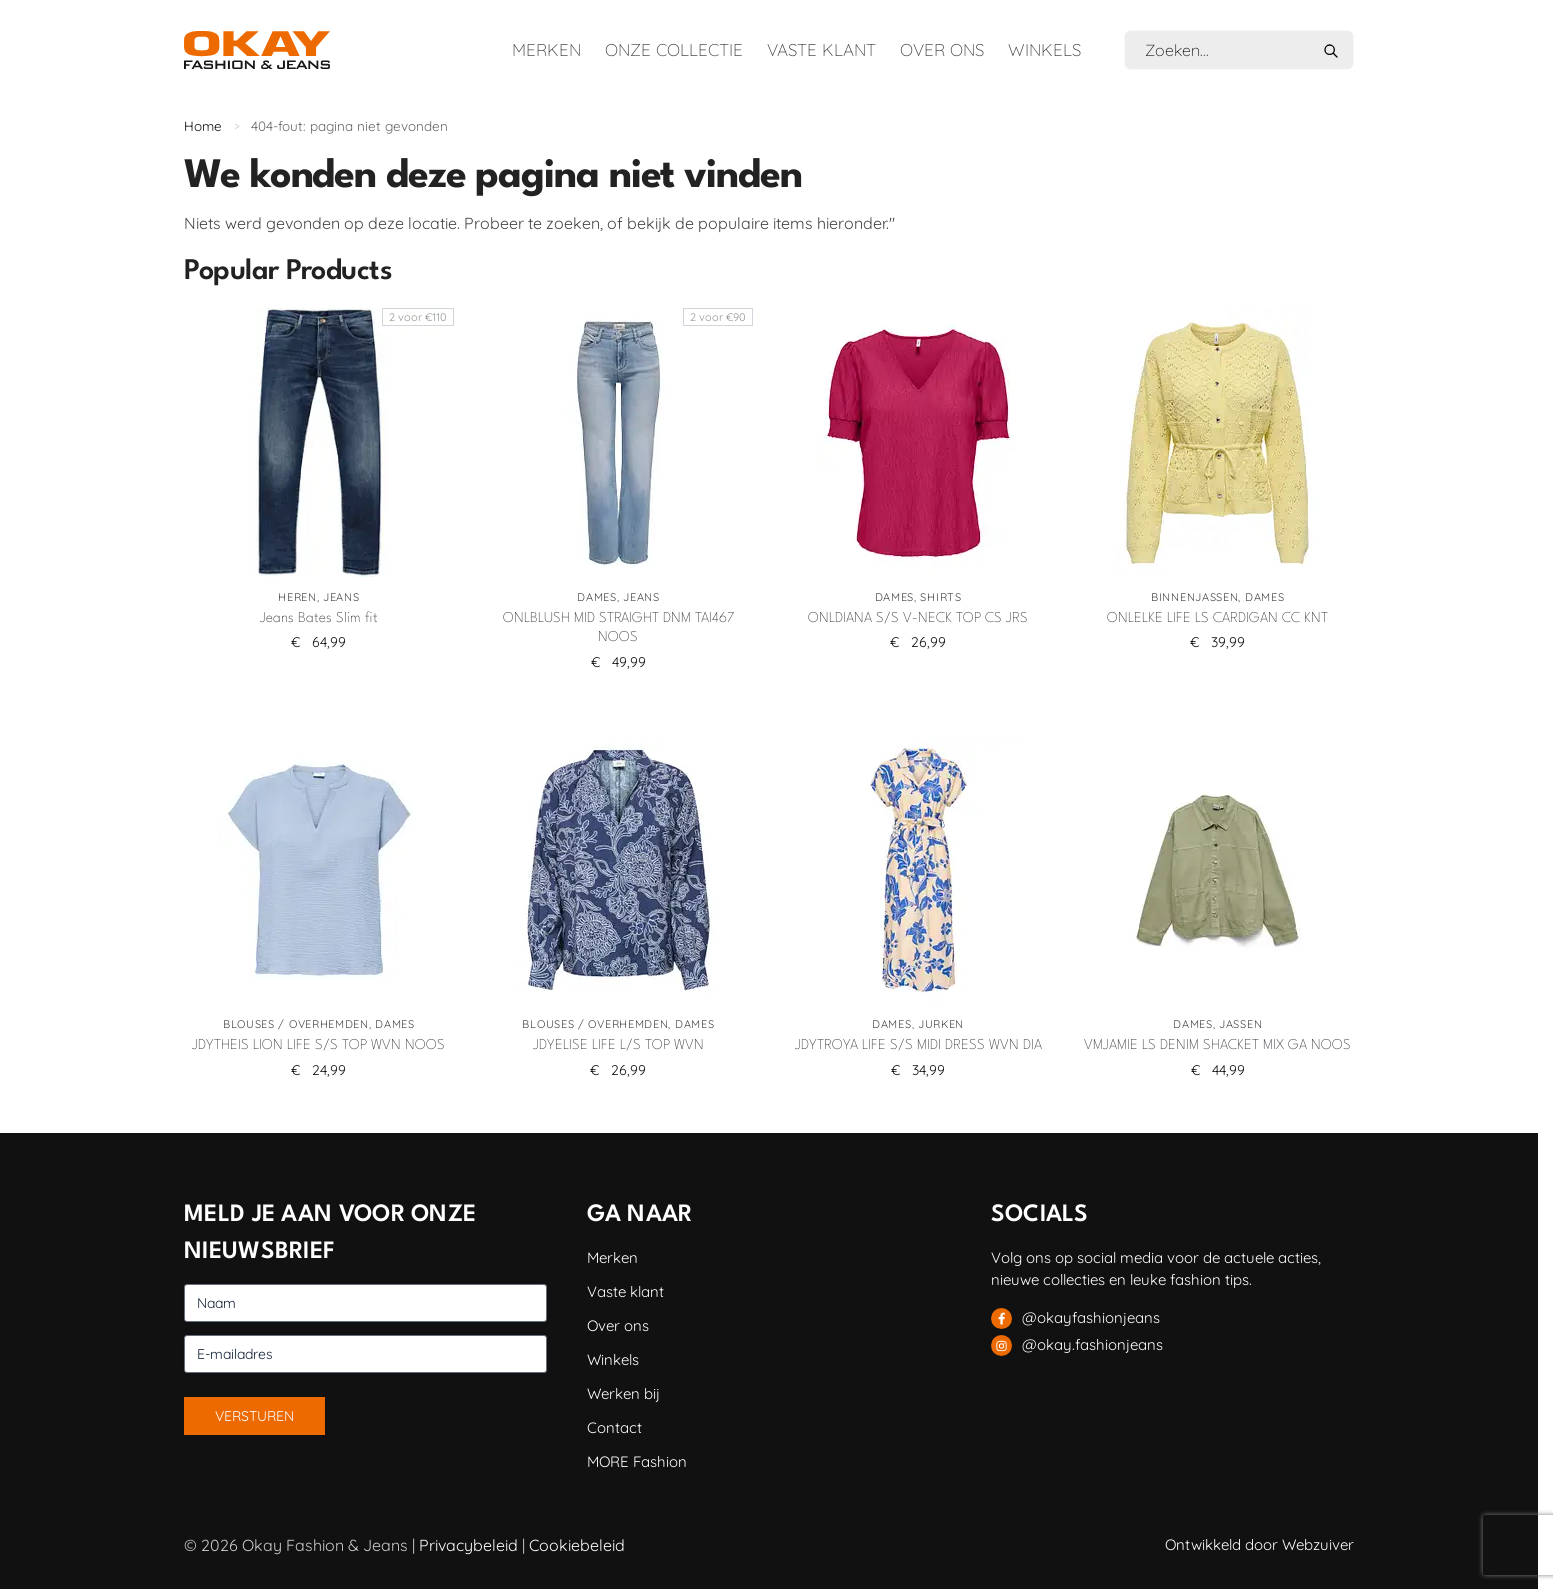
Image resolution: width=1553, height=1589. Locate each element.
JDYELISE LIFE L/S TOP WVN (618, 1045)
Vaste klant (821, 49)
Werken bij (623, 1393)
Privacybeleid (468, 1545)
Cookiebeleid (577, 1545)
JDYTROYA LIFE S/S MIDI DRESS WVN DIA (918, 1045)
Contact (614, 1427)
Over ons (942, 49)
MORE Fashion (637, 1461)
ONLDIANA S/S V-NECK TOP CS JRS (918, 618)
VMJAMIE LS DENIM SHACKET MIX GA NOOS (1217, 1045)
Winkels (1044, 49)
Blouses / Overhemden (296, 1024)
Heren (297, 597)
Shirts (940, 597)
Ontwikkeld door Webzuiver (1259, 1544)
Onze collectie (674, 49)
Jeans (341, 597)
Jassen (1240, 1024)
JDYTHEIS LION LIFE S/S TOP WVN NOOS (318, 1045)
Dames (597, 597)
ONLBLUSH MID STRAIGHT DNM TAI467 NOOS (618, 628)
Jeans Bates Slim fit (319, 618)
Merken (546, 49)
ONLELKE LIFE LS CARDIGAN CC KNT (1217, 618)
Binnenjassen (1194, 597)
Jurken (941, 1024)
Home (203, 125)
